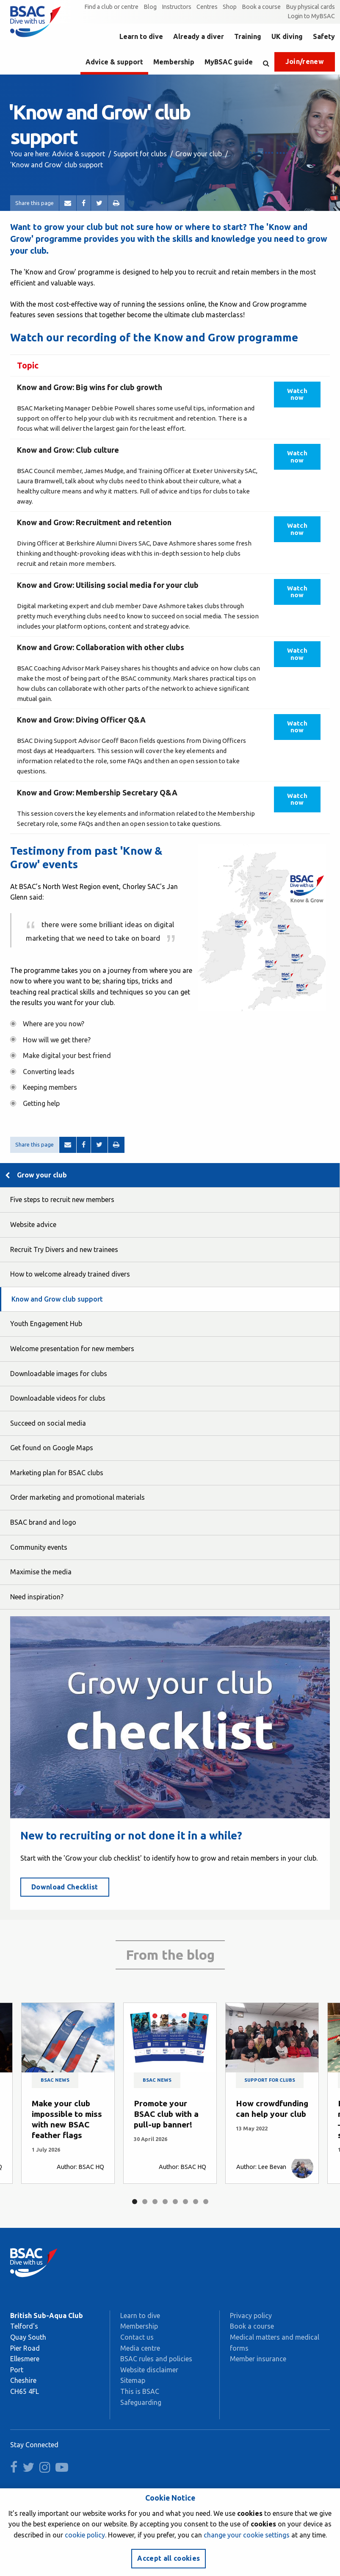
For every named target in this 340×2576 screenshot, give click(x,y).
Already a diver (198, 36)
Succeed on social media (48, 1423)
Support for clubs (140, 154)
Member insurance (258, 2359)
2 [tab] (144, 2201)
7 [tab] (195, 2201)
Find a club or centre (111, 6)
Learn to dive (141, 36)
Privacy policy (251, 2315)
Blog (150, 6)
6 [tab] (185, 2201)
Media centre (140, 2348)
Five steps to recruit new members (62, 1199)
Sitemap (132, 2380)
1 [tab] (134, 2201)
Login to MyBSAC (311, 16)
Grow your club (198, 154)
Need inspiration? (37, 1597)
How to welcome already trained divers (70, 1274)
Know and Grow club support (57, 1299)
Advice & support (114, 62)
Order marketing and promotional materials (77, 1497)
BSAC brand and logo (43, 1522)
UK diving (287, 36)
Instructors (176, 6)
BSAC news (55, 2080)
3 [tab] (155, 2201)
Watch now (297, 394)
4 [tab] (165, 2201)
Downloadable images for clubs (58, 1373)
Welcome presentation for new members (72, 1348)
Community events (38, 1547)
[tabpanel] (68, 2093)
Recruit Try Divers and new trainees (64, 1249)
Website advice (33, 1224)
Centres (207, 6)
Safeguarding (140, 2402)
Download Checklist (64, 1887)
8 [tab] (205, 2201)
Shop (230, 6)
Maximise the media (41, 1572)
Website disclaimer (149, 2370)
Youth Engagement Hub (46, 1323)
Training (247, 36)
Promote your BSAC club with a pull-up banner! (166, 2114)
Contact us (137, 2337)
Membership (173, 62)
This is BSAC (139, 2391)
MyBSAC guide (229, 62)
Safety (324, 36)
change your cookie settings (247, 2535)
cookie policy (85, 2535)
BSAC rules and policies (156, 2359)
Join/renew (304, 61)
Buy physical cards (310, 6)
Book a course (261, 6)
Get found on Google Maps (51, 1447)
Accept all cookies (168, 2558)
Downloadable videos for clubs (57, 1398)
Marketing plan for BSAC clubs (56, 1472)
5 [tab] (175, 2201)
